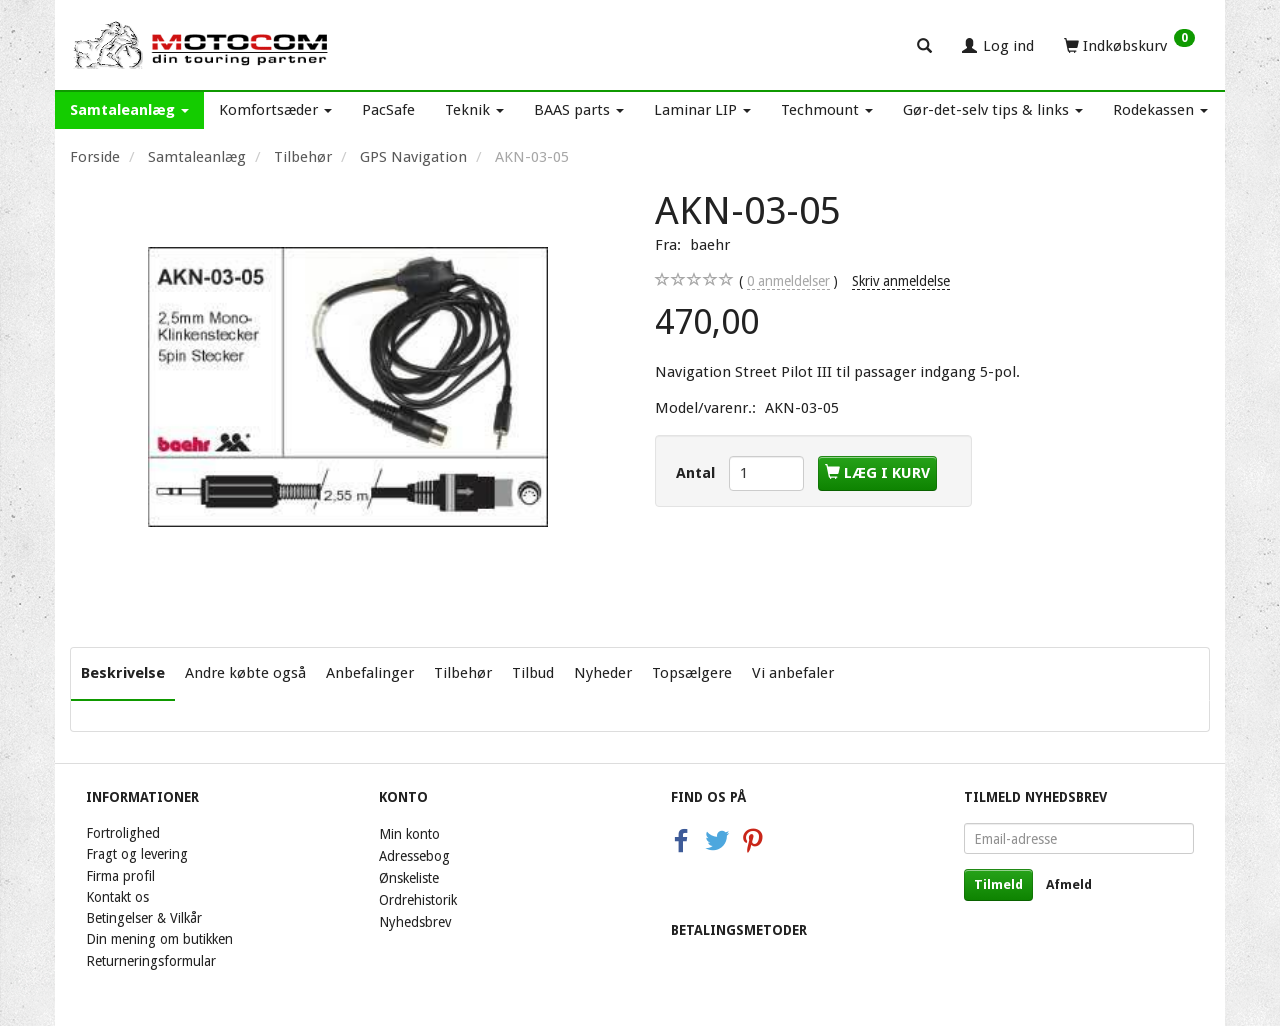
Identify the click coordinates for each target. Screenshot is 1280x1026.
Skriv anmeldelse (901, 281)
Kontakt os (117, 897)
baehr (710, 245)
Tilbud (533, 673)
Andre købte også (245, 673)
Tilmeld (998, 884)
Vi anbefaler (793, 673)
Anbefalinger (370, 673)
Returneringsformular (151, 961)
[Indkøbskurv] (1129, 45)
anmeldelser (788, 281)
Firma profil (120, 876)
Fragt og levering (137, 854)
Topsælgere (692, 673)
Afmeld (1069, 884)
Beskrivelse (123, 673)
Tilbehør (463, 673)
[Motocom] (201, 45)
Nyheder (603, 673)
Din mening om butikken (159, 939)
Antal (697, 473)
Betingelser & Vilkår (144, 918)
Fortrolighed (123, 833)
